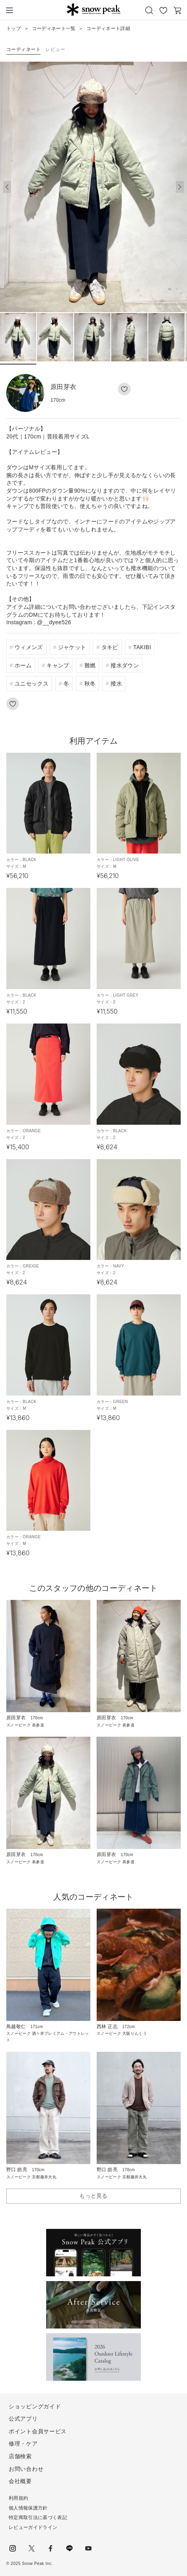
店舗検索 (20, 2456)
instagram (12, 2548)
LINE (69, 2548)
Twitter (31, 2548)
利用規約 (18, 2498)
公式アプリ (23, 2418)
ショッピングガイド (35, 2406)
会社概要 (20, 2481)
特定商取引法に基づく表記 (38, 2517)
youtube (88, 2548)
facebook (50, 2548)
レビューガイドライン (33, 2527)
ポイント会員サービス (38, 2431)
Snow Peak (93, 9)
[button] (180, 187)
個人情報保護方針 (28, 2508)
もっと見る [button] (93, 2196)
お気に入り (163, 10)
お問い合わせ (26, 2469)
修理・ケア (23, 2443)
